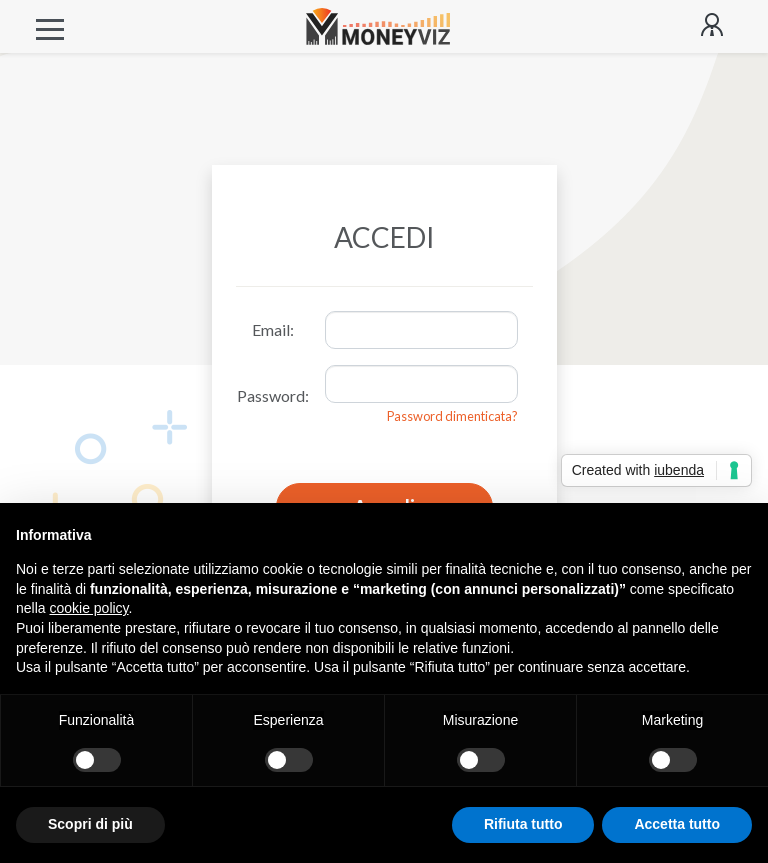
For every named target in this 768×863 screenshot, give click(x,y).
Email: (273, 329)
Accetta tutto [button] (677, 824)
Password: (273, 395)
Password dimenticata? (452, 416)
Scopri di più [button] (90, 824)
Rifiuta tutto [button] (523, 824)
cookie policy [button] (88, 608)
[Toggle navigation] (50, 26)
